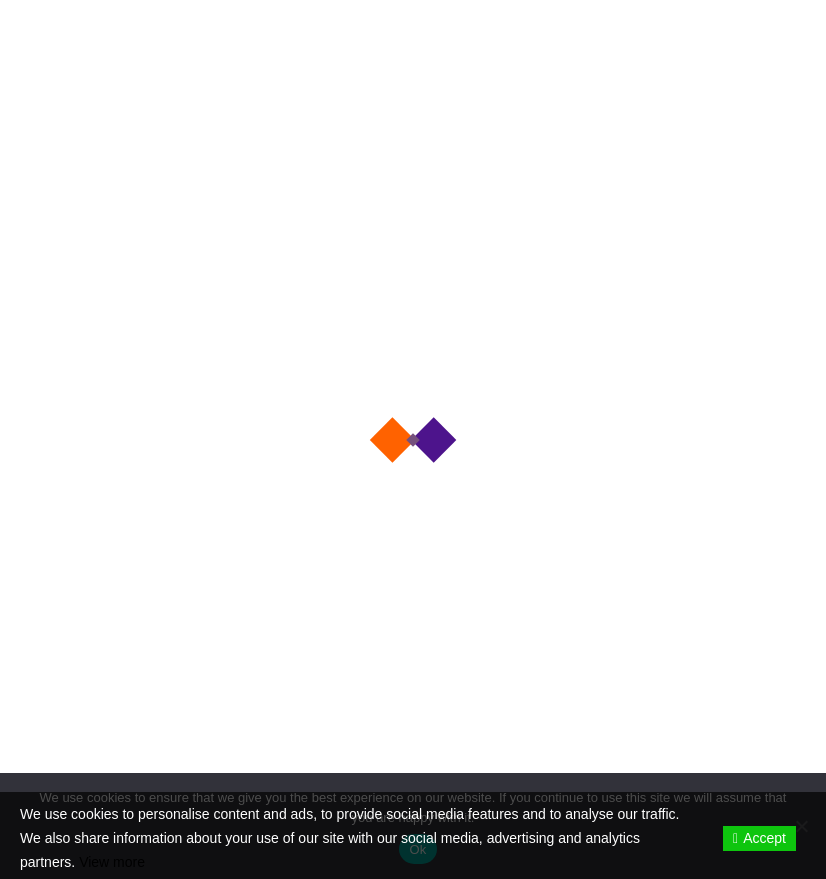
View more (112, 862)
